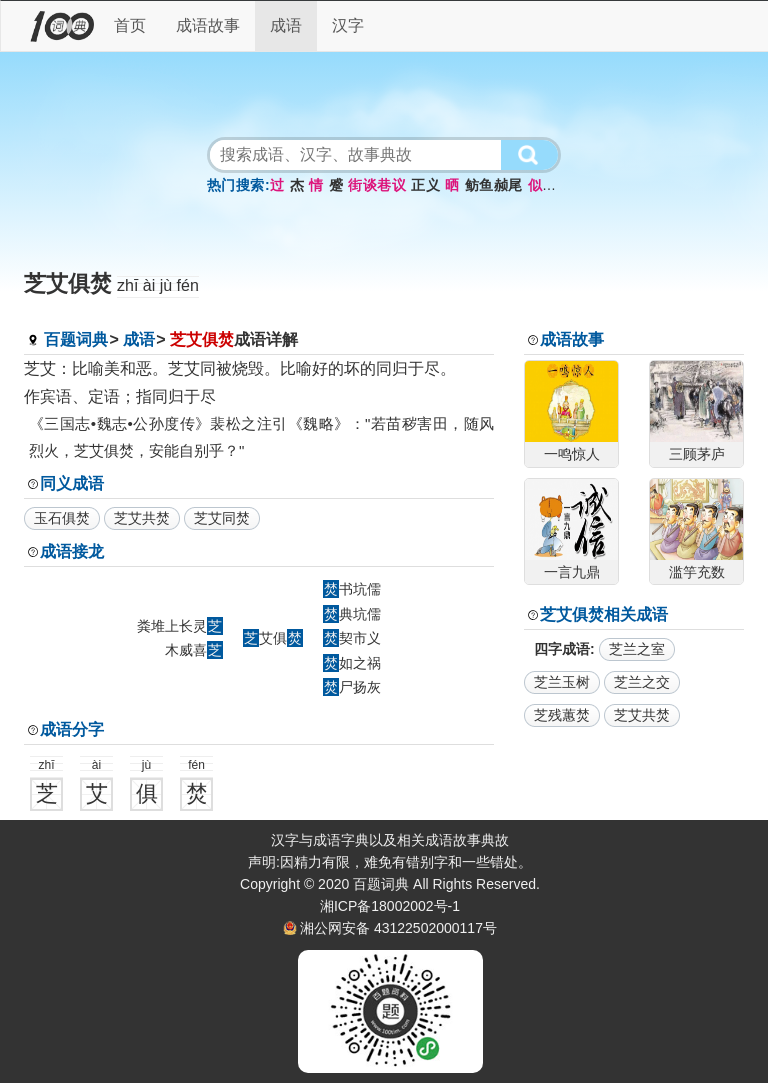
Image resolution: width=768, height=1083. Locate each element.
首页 (130, 25)
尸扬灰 (352, 687)
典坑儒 (352, 614)
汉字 (348, 25)
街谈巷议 (377, 185)
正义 (425, 185)
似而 (542, 185)
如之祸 (352, 663)
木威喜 (194, 650)
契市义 (352, 638)
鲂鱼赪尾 (494, 185)
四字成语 (562, 649)
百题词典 (76, 339)
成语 (286, 25)
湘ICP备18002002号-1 (390, 906)
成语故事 (208, 25)
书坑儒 (352, 589)
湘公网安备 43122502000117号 (398, 928)
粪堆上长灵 (180, 626)
